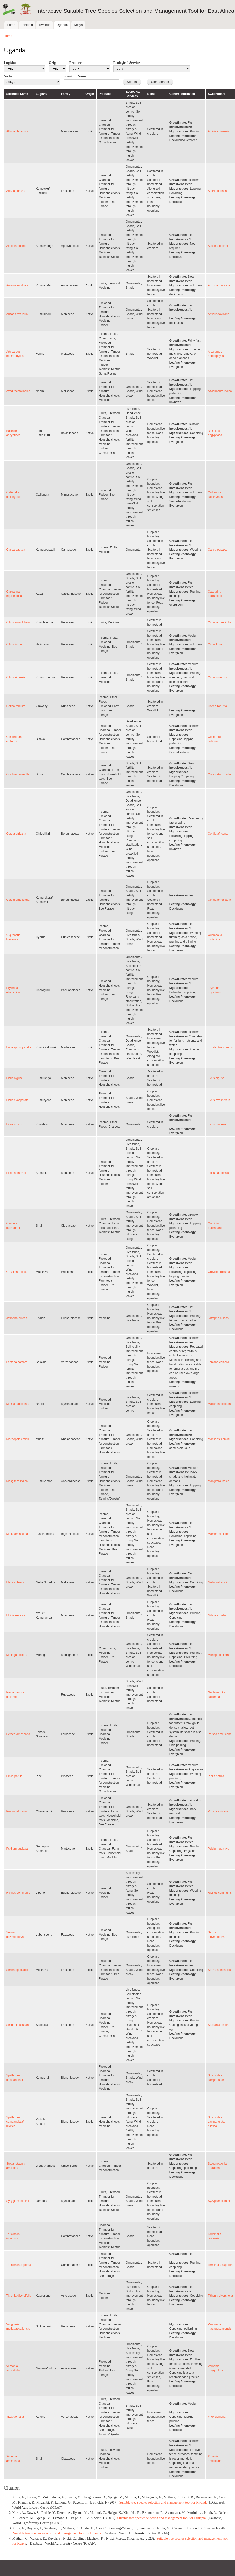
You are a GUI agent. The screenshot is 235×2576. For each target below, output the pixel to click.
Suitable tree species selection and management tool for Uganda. (57, 2533)
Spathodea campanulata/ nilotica (15, 2122)
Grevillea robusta (17, 1272)
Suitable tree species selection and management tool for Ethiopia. (162, 2518)
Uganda (62, 25)
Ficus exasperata (17, 1100)
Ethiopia (27, 25)
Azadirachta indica (18, 391)
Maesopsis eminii (17, 1439)
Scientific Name (75, 76)
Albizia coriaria (15, 191)
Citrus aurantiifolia (18, 622)
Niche (8, 76)
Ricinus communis (18, 1892)
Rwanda (45, 25)
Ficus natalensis (16, 1172)
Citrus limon (14, 644)
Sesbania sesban (17, 2025)
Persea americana (18, 1734)
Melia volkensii (15, 1582)
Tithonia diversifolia (18, 2295)
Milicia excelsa (15, 1615)
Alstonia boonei (16, 246)
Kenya (78, 25)
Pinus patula (14, 1776)
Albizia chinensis (17, 131)
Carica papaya (15, 549)
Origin (54, 63)
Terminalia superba (18, 2265)
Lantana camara (17, 1362)
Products (75, 63)
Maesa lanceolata (17, 1404)
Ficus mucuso (15, 1124)
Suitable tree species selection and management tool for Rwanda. (163, 2502)
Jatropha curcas (16, 1318)
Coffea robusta (15, 706)
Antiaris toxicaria (17, 314)
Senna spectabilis (17, 1970)
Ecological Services (127, 63)
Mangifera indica (17, 1481)
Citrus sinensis (15, 677)
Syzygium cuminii (17, 2201)
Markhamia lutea (17, 1534)
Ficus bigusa (14, 1078)
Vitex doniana (15, 2416)
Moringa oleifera (16, 1655)
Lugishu (10, 63)
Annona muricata (17, 285)
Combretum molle (18, 774)
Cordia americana (18, 899)
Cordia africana (16, 833)
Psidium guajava (17, 1848)
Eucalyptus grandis (18, 1047)
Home (11, 25)
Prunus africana (16, 1811)
